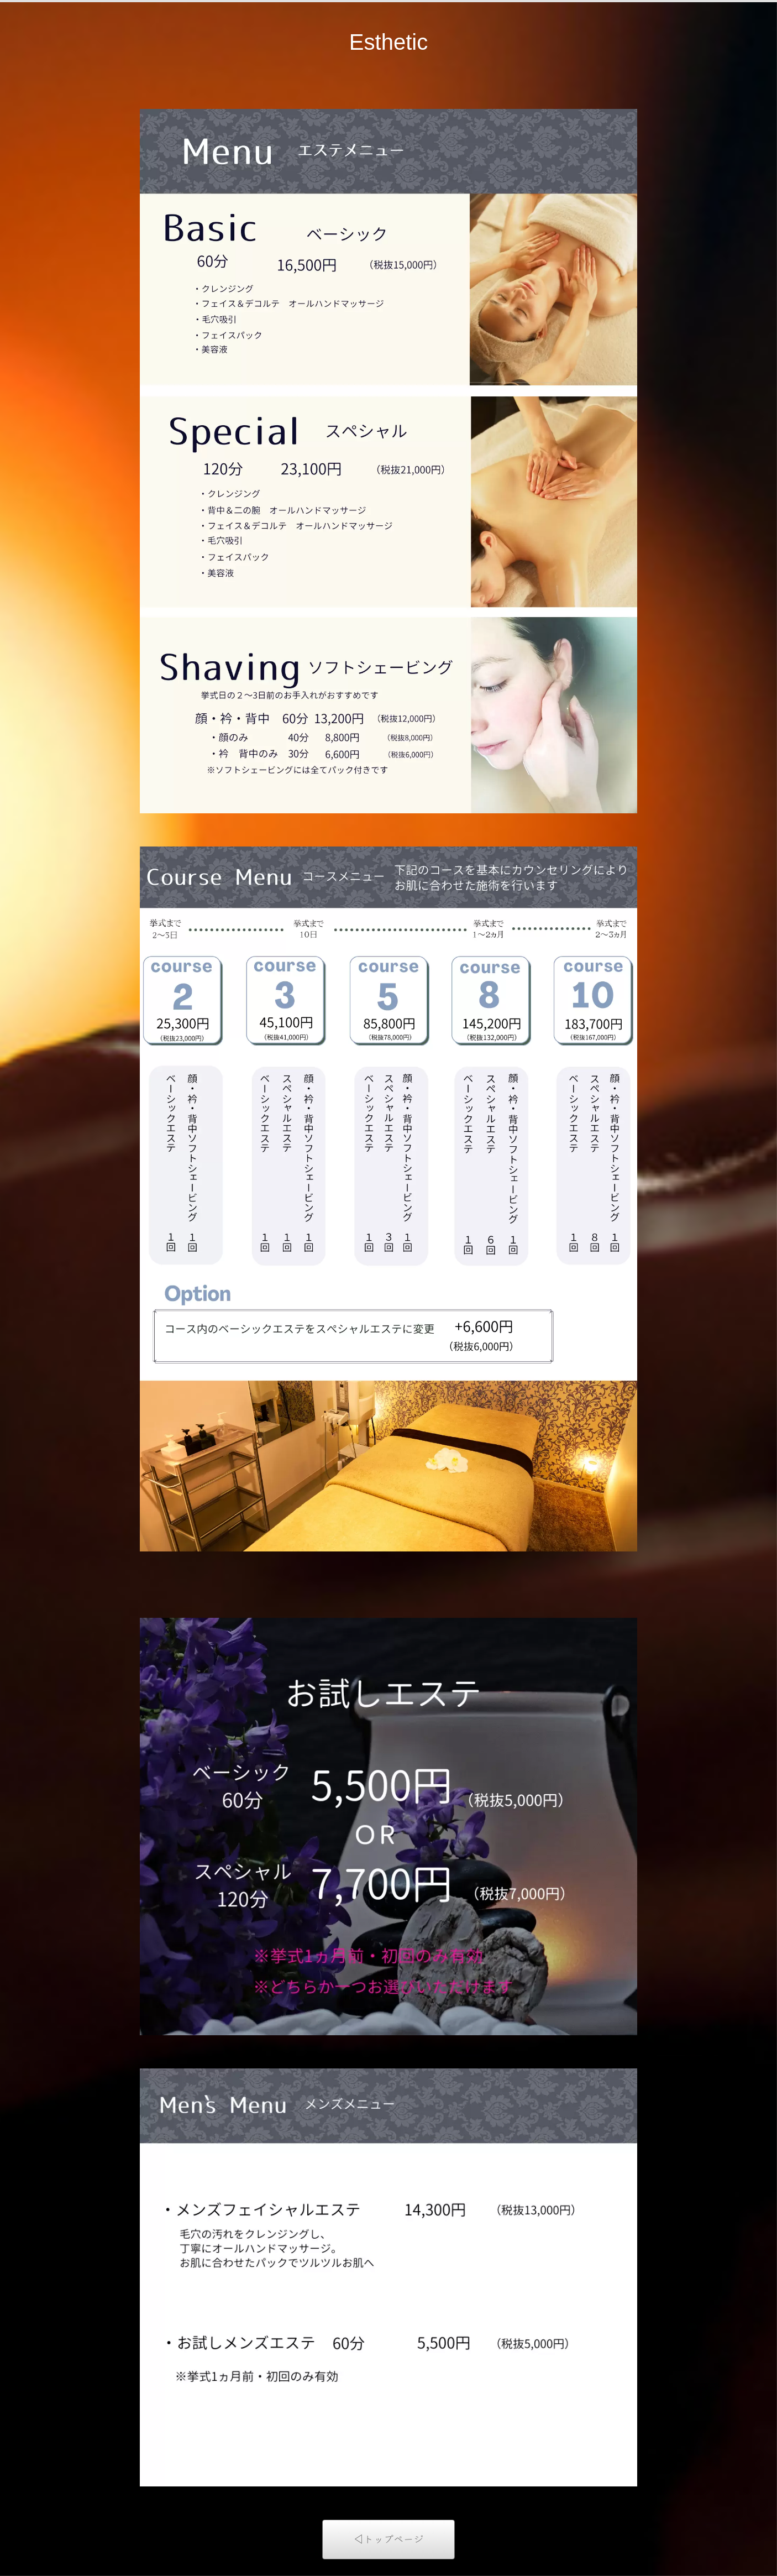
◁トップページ (388, 2539)
